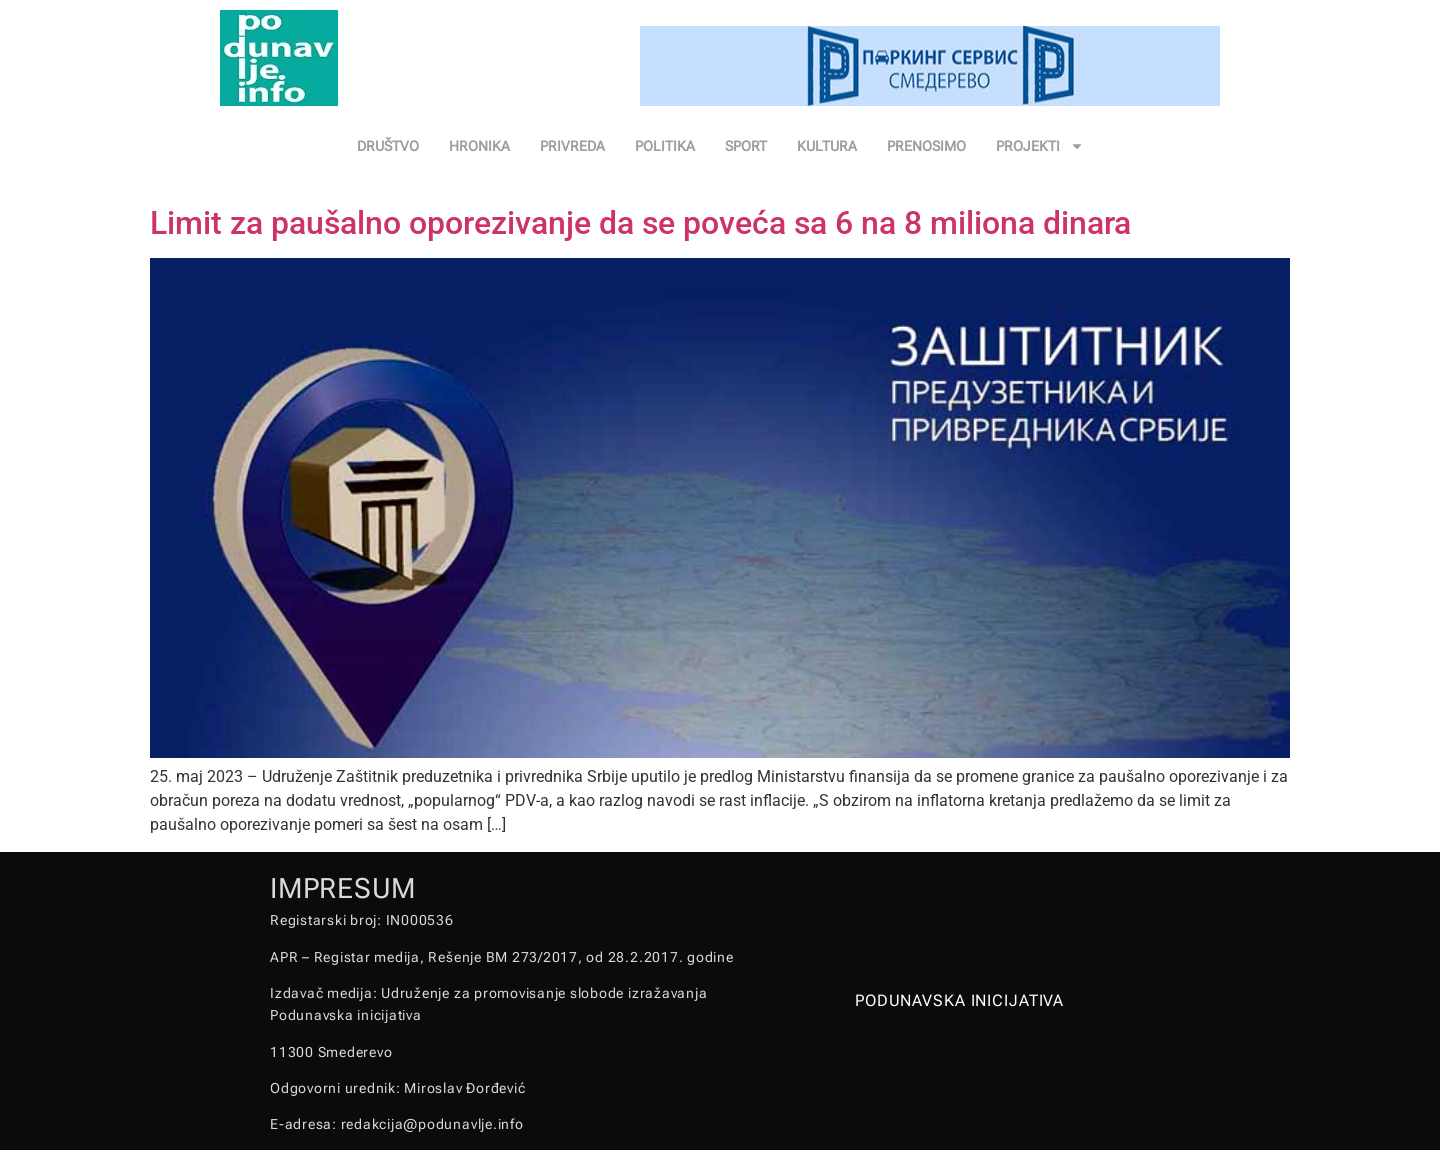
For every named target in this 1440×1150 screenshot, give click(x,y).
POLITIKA (665, 146)
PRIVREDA (572, 146)
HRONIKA (479, 146)
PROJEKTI (1040, 146)
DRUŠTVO (388, 146)
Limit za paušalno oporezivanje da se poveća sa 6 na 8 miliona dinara (640, 223)
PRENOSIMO (926, 146)
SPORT (746, 146)
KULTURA (827, 146)
